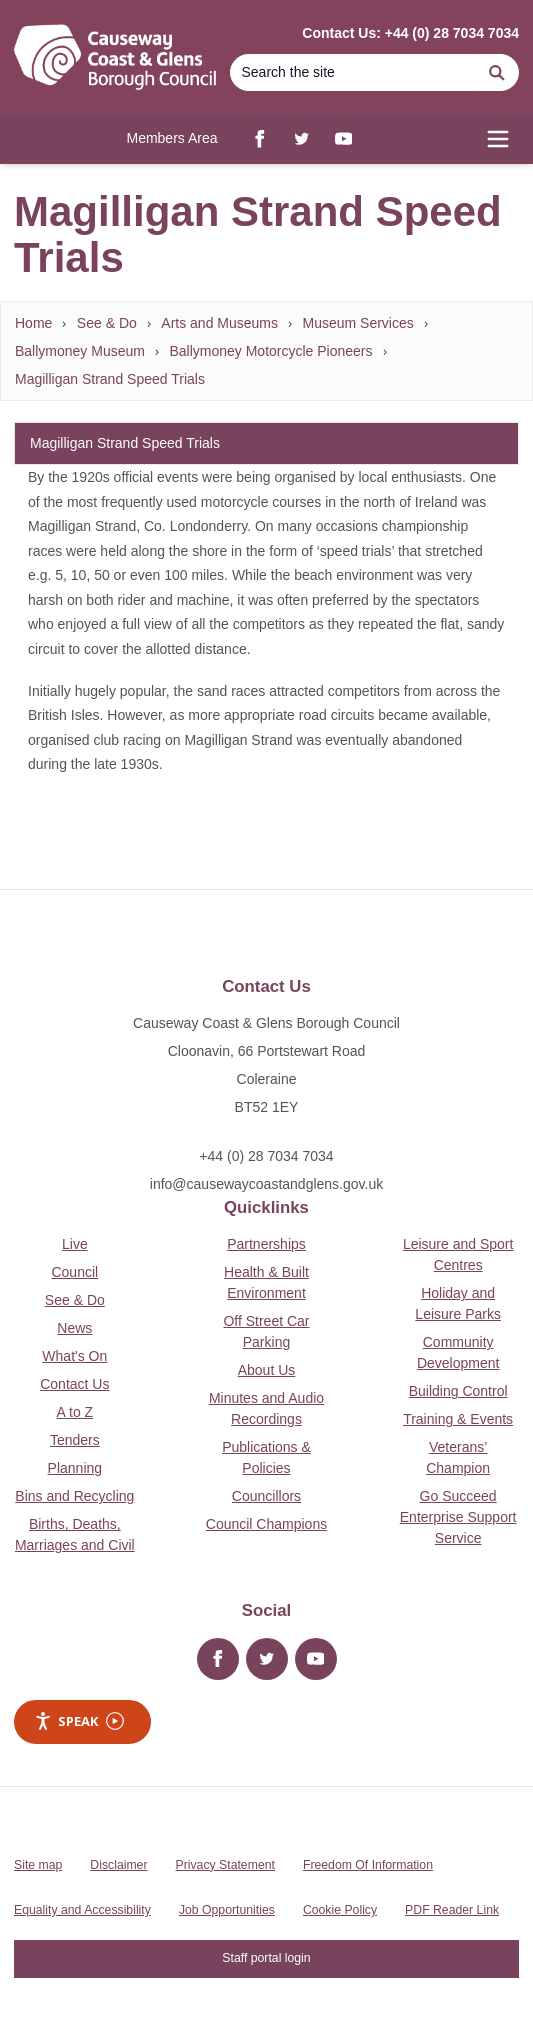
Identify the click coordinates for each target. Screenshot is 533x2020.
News (74, 1328)
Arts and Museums (219, 323)
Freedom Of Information (368, 1865)
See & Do (107, 323)
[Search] (352, 72)
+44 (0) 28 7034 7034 (266, 1156)
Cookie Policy (340, 1910)
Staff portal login (266, 1958)
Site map (38, 1865)
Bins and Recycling (74, 1496)
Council (74, 1272)
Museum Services (358, 323)
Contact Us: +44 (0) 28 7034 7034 (410, 33)
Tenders (75, 1440)
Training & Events (458, 1419)
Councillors (266, 1496)
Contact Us (74, 1384)
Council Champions (266, 1524)
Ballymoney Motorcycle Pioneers (270, 351)
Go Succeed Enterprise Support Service (458, 1517)
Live (75, 1244)
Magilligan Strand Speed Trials (110, 379)
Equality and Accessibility (82, 1910)
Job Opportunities (227, 1910)
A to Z (75, 1412)
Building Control (458, 1391)
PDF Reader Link (452, 1910)
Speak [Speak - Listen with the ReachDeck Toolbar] (79, 1721)
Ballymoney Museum (80, 351)
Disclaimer (118, 1865)
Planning (75, 1468)
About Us (267, 1370)
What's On (74, 1356)
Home (33, 323)
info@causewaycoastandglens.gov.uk (266, 1184)
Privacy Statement (225, 1865)
